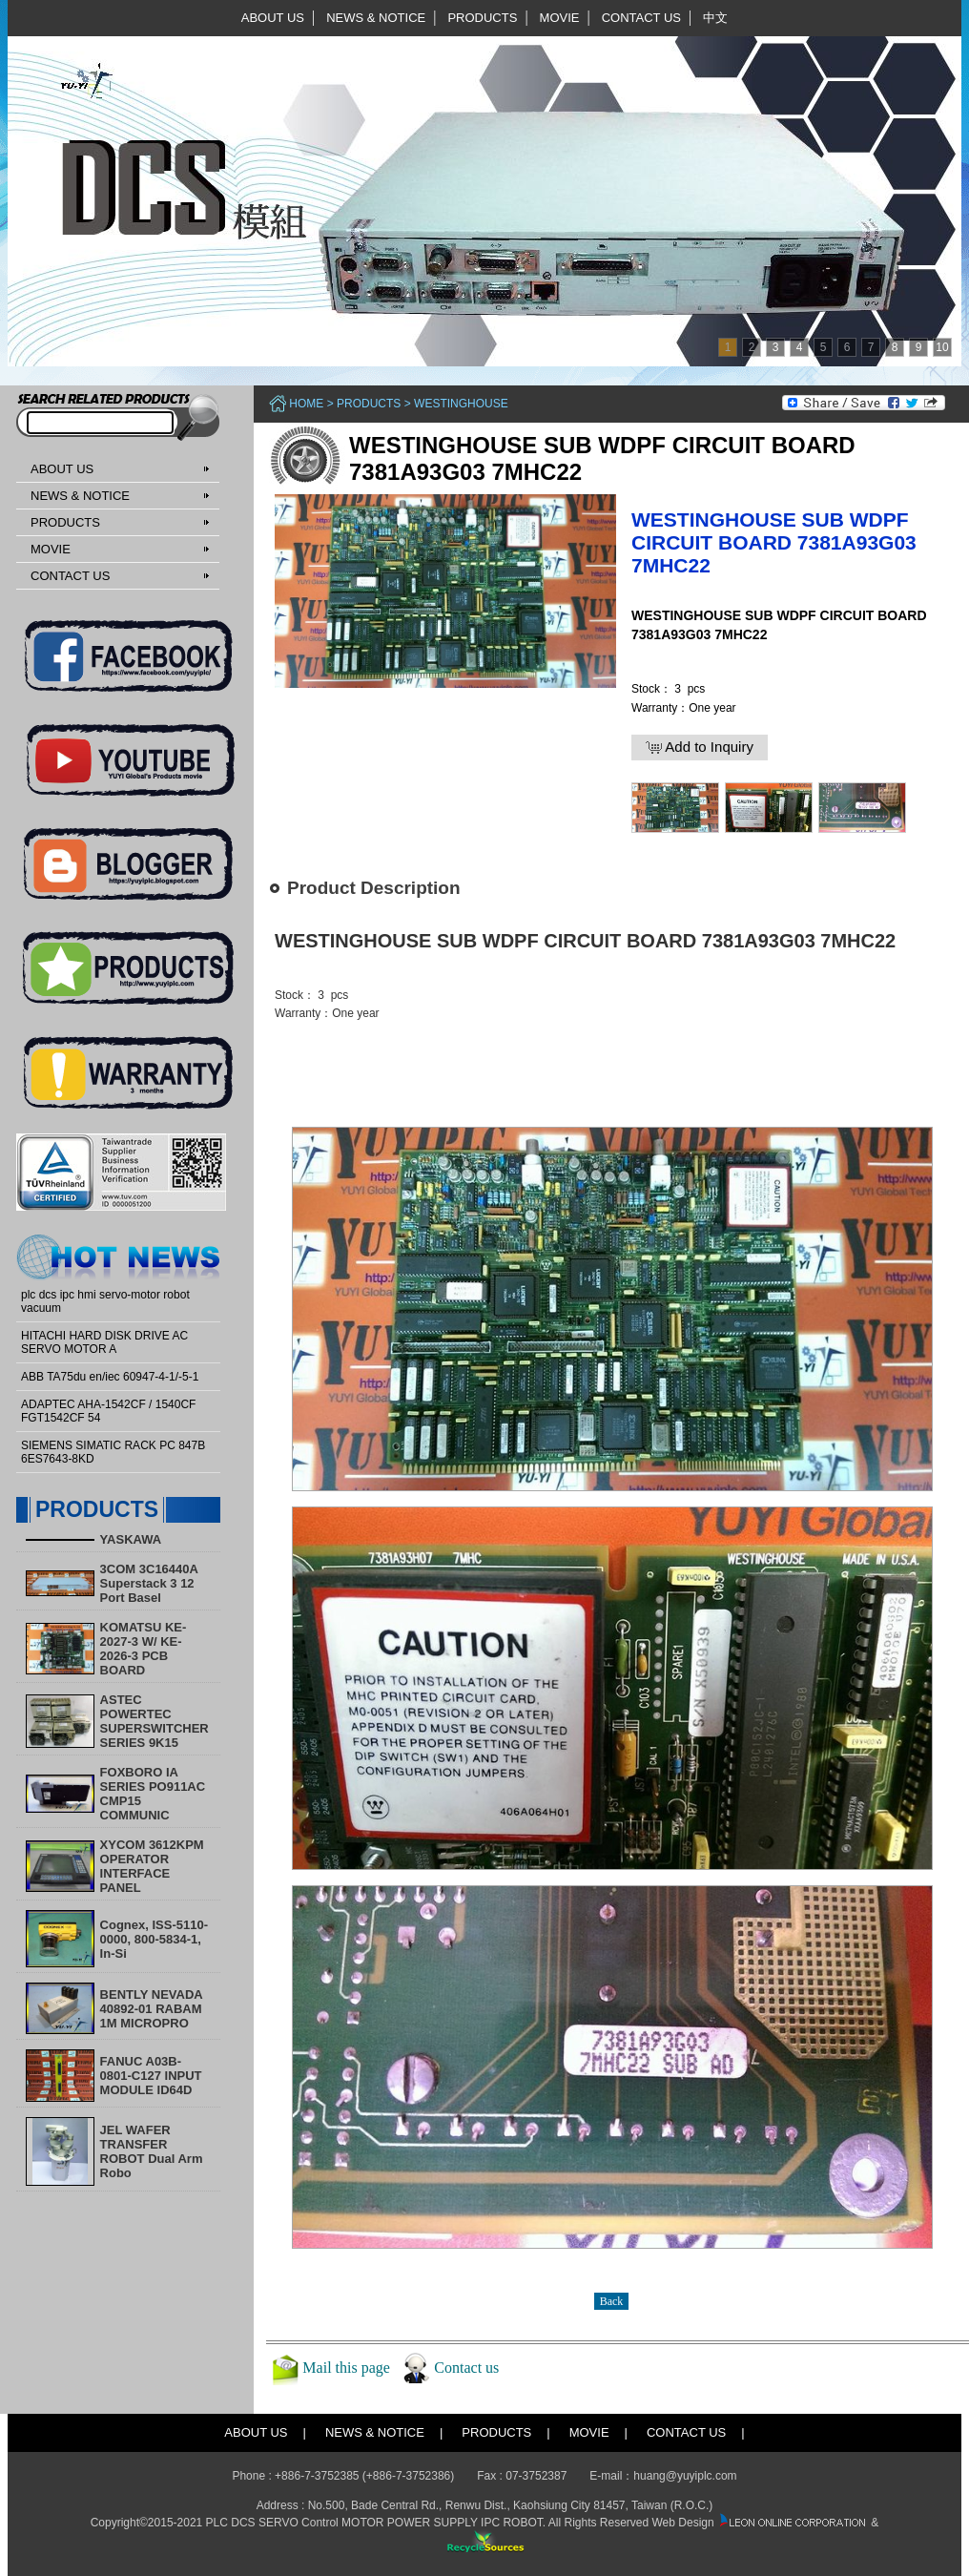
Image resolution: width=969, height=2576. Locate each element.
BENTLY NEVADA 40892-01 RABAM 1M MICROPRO (151, 2008)
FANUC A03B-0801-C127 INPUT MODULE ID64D (151, 2075)
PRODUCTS (482, 17)
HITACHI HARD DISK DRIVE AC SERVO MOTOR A (104, 1342)
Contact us (466, 2367)
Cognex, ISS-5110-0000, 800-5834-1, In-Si (154, 1939)
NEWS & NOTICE (375, 17)
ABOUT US (272, 17)
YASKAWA (131, 1539)
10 (942, 347)
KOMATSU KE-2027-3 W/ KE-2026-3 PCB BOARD (143, 1648)
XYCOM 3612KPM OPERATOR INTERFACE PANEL (152, 1866)
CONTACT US (641, 17)
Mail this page (346, 2367)
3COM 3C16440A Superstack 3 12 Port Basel (149, 1583)
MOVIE (560, 17)
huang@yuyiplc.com (684, 2476)
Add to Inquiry (699, 747)
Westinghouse (461, 403)
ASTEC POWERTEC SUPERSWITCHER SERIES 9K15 (154, 1721)
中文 (715, 17)
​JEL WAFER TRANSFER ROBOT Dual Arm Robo (151, 2151)
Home (306, 403)
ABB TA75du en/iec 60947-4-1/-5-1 (109, 1376)
